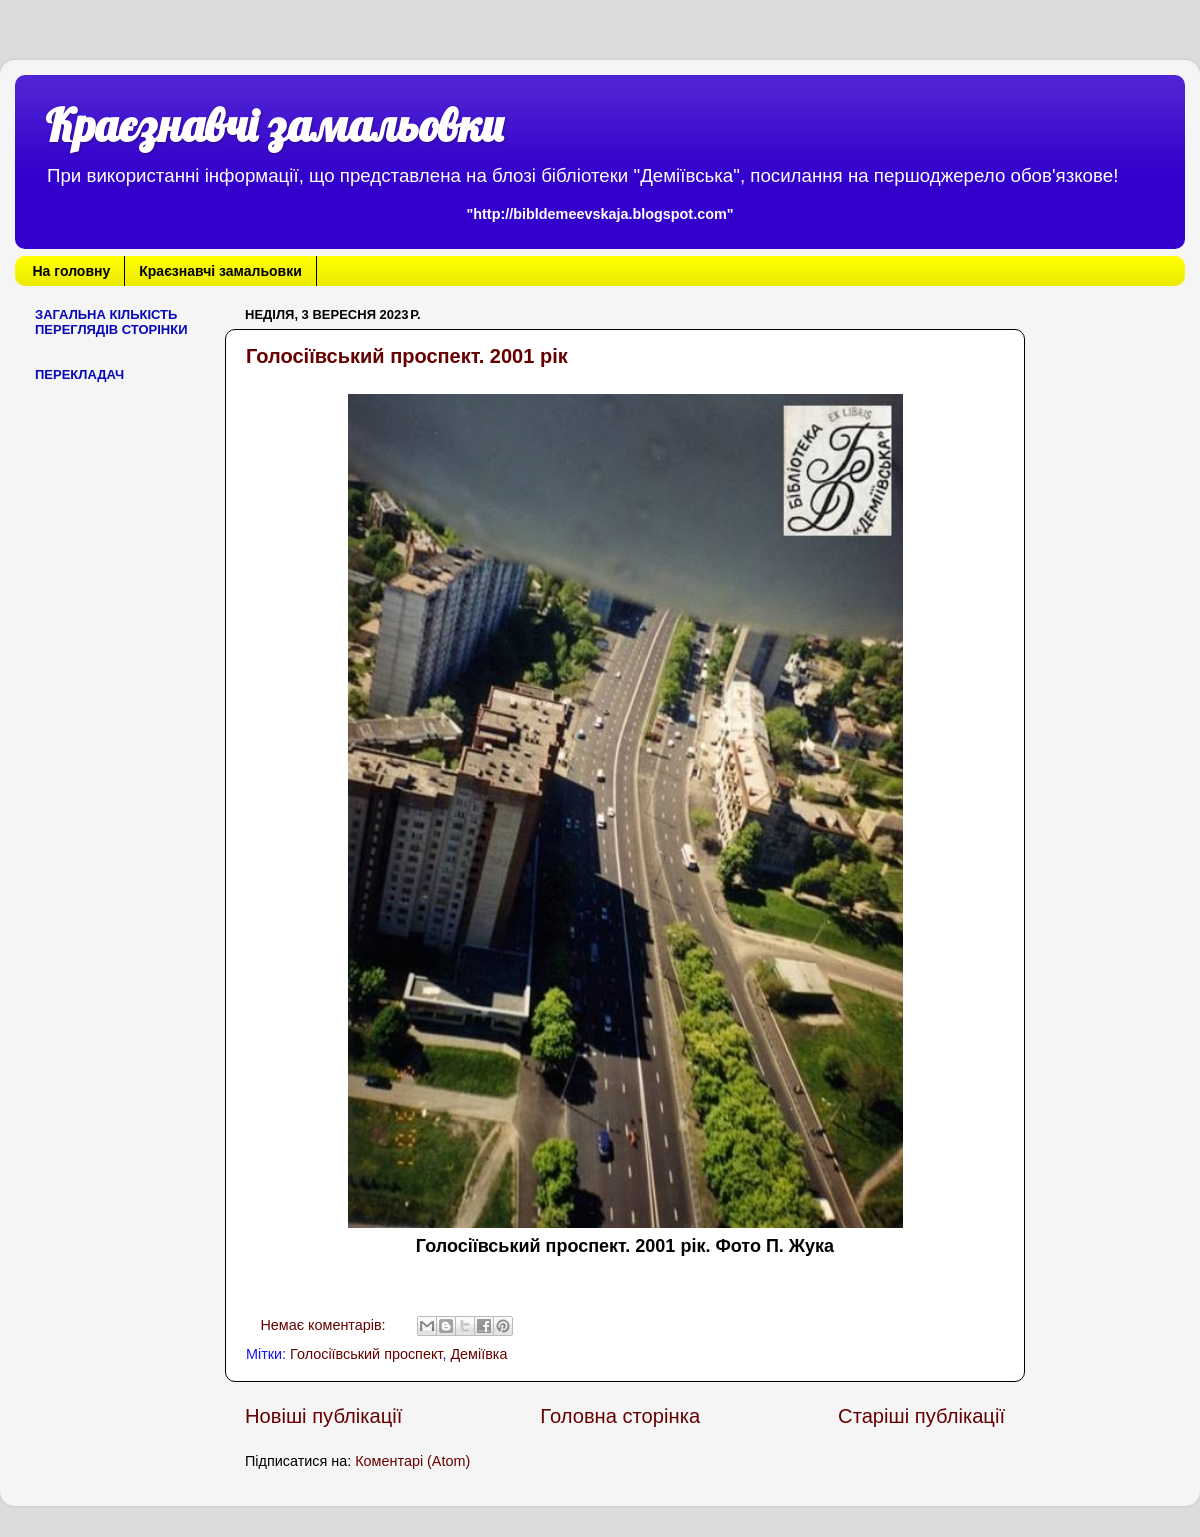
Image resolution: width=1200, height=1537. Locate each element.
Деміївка (478, 1354)
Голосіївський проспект (366, 1354)
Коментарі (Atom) (412, 1461)
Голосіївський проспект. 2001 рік (407, 356)
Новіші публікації (323, 1416)
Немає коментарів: (324, 1325)
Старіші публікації (921, 1416)
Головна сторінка (620, 1416)
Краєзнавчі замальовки (274, 125)
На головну (72, 271)
